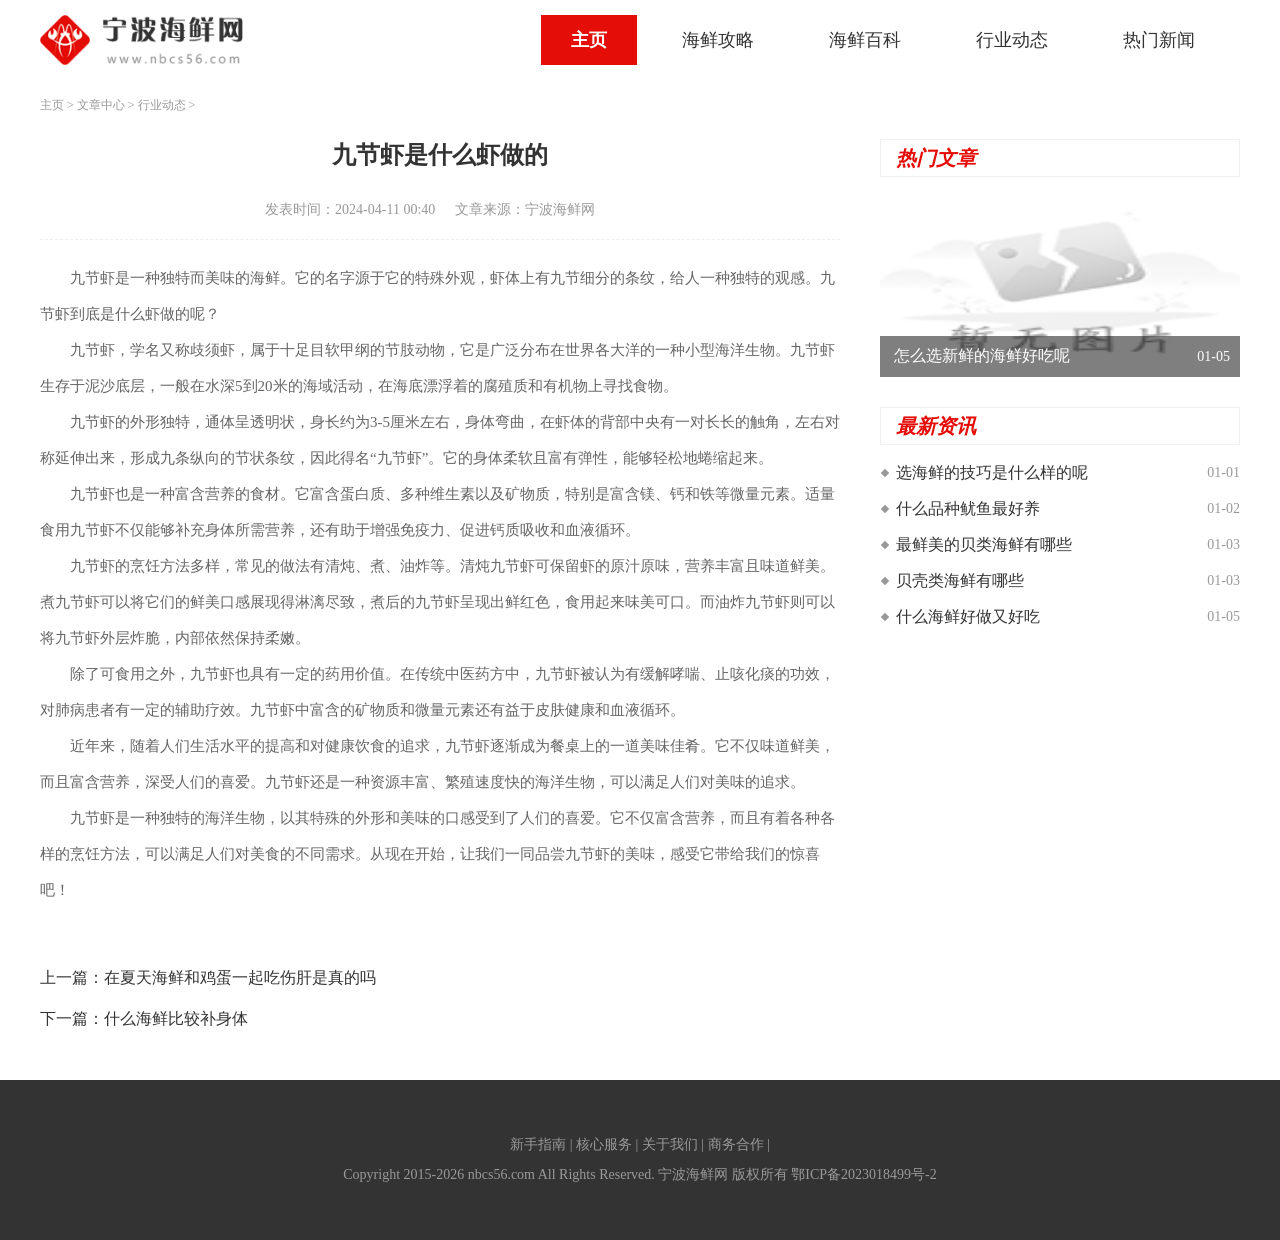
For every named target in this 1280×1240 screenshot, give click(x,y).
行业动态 (1012, 40)
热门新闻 (1159, 40)
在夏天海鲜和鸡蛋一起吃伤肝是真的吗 (240, 977)
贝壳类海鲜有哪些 (960, 580)
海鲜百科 (865, 40)
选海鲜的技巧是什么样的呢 (992, 472)
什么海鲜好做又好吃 (968, 616)
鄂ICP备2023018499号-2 (863, 1174)
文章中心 (101, 105)
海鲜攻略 (718, 40)
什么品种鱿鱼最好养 (968, 508)
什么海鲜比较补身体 (176, 1018)
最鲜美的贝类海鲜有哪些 (984, 544)
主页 (589, 40)
